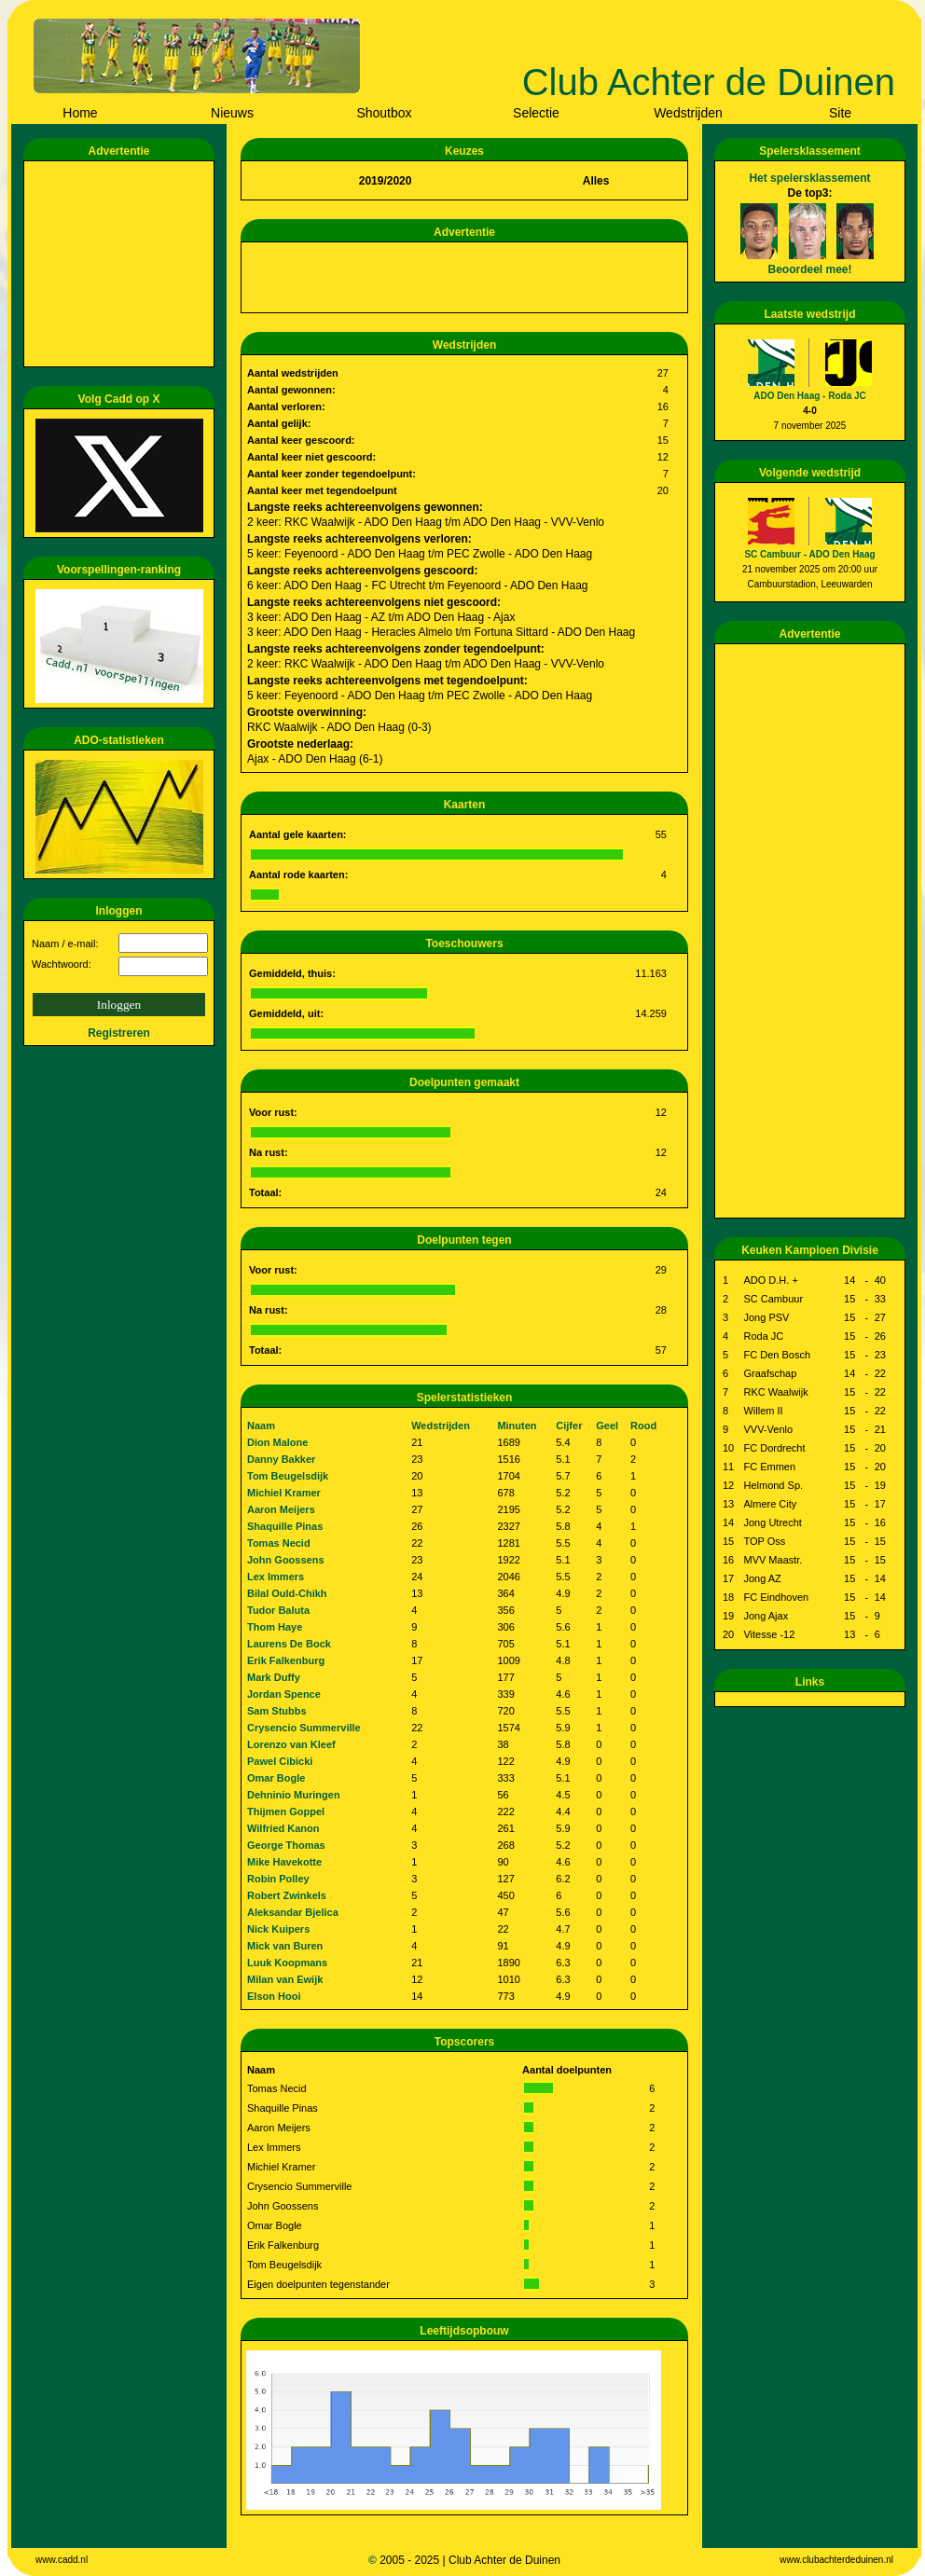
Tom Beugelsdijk (287, 1475)
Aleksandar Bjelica (292, 1912)
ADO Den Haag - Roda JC (809, 396)
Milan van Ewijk (285, 1979)
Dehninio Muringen (293, 1794)
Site (840, 112)
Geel (607, 1425)
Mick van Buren (285, 1945)
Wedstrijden (688, 112)
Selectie (536, 112)
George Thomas (286, 1845)
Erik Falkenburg (285, 1660)
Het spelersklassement (809, 178)
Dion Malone (277, 1442)
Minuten (516, 1425)
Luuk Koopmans (287, 1962)
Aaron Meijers (281, 1509)
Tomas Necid (279, 1543)
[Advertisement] (122, 264)
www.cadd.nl (61, 2560)
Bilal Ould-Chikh (287, 1593)
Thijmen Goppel (285, 1811)
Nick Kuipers (278, 1929)
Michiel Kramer (284, 1492)
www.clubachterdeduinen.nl (836, 2560)
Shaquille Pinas (285, 1526)
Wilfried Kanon (283, 1828)
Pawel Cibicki (279, 1761)
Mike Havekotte (284, 1861)
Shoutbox (383, 112)
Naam (261, 1425)
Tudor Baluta (278, 1610)
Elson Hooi (273, 1996)
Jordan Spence (284, 1694)
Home (79, 112)
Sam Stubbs (277, 1710)
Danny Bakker (281, 1459)
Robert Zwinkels (286, 1895)
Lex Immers (275, 1576)
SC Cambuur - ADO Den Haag (809, 554)
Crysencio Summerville (304, 1727)
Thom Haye (274, 1626)
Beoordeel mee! (809, 269)
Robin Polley (278, 1878)
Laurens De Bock (289, 1643)
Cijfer (569, 1425)
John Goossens (285, 1559)
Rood (643, 1425)
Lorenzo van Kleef (291, 1744)
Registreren (119, 1033)
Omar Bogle (276, 1778)
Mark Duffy (273, 1677)
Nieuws (232, 112)
